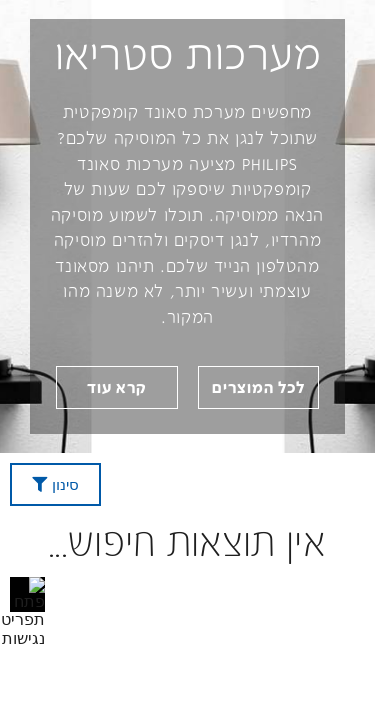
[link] (117, 387)
